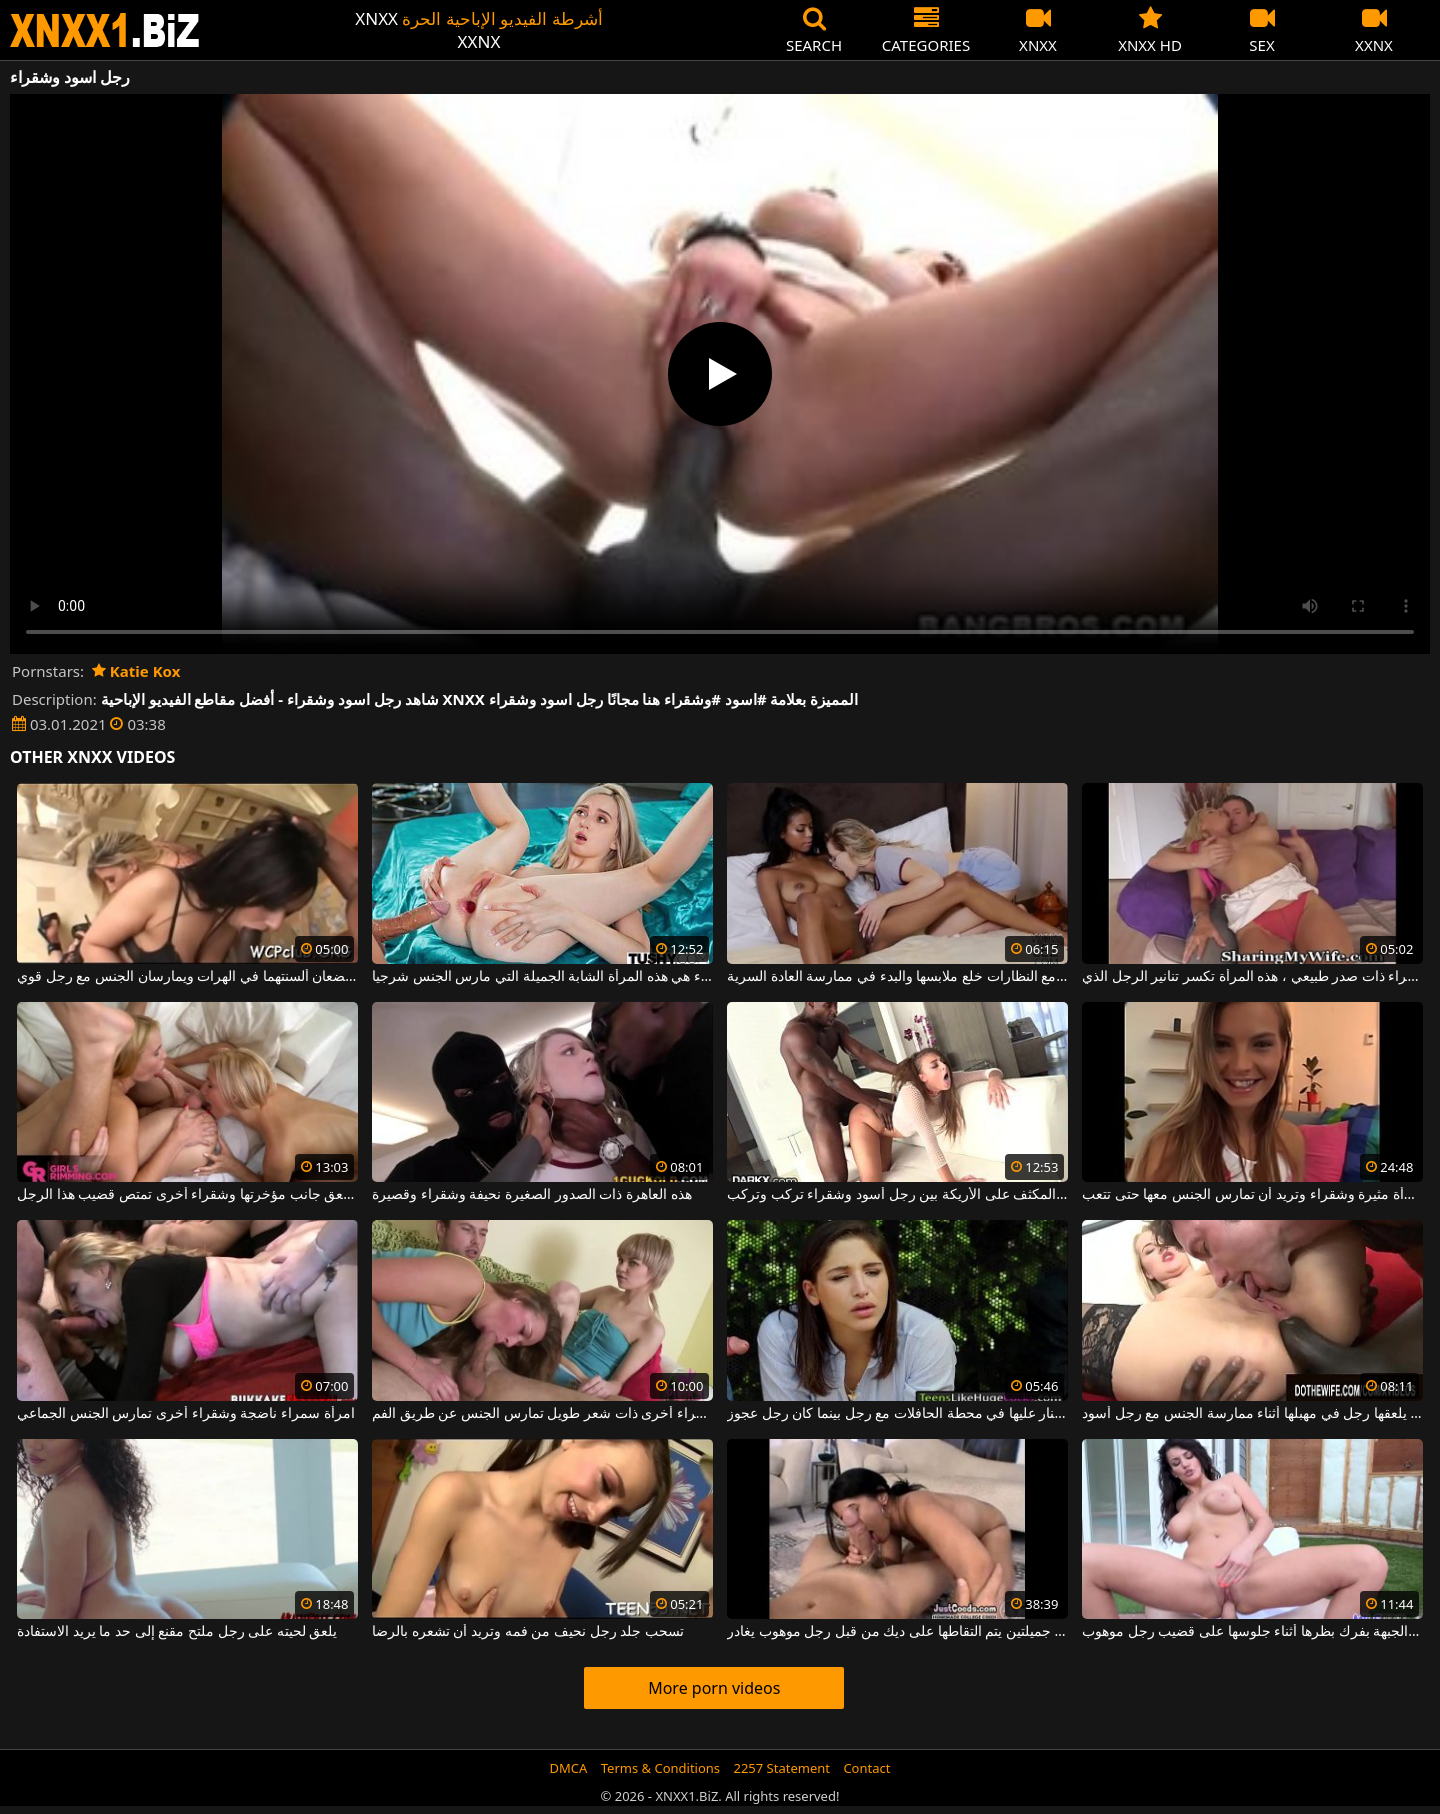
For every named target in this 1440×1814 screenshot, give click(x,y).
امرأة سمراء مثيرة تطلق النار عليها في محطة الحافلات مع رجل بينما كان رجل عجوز (897, 1414)
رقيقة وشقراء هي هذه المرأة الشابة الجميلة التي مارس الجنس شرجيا (542, 977)
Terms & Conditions (660, 1768)
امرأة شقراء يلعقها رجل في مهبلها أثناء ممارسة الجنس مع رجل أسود (1252, 1414)
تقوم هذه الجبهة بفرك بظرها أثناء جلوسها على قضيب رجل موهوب (1252, 1632)
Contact (866, 1768)
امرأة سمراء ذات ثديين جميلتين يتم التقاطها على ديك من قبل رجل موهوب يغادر (897, 1632)
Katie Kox (136, 671)
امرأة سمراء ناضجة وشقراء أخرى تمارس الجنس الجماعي (185, 1414)
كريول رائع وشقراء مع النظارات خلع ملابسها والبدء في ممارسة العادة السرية (897, 977)
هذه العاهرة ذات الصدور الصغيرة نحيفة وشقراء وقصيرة (531, 1195)
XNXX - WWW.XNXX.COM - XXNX (105, 30)
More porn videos (714, 1688)
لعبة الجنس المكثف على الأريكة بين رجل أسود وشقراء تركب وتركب (897, 1195)
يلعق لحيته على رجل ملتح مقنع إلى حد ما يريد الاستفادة (177, 1632)
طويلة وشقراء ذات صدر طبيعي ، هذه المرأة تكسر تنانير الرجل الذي (1252, 977)
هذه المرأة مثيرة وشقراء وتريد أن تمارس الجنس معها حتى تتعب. (1252, 1195)
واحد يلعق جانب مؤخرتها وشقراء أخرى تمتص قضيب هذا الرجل (187, 1195)
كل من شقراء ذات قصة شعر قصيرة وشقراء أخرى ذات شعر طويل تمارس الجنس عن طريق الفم (542, 1414)
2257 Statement (781, 1768)
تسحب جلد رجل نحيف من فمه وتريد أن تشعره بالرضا (528, 1632)
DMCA (569, 1768)
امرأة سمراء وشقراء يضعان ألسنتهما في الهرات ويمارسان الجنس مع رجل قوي (187, 977)
